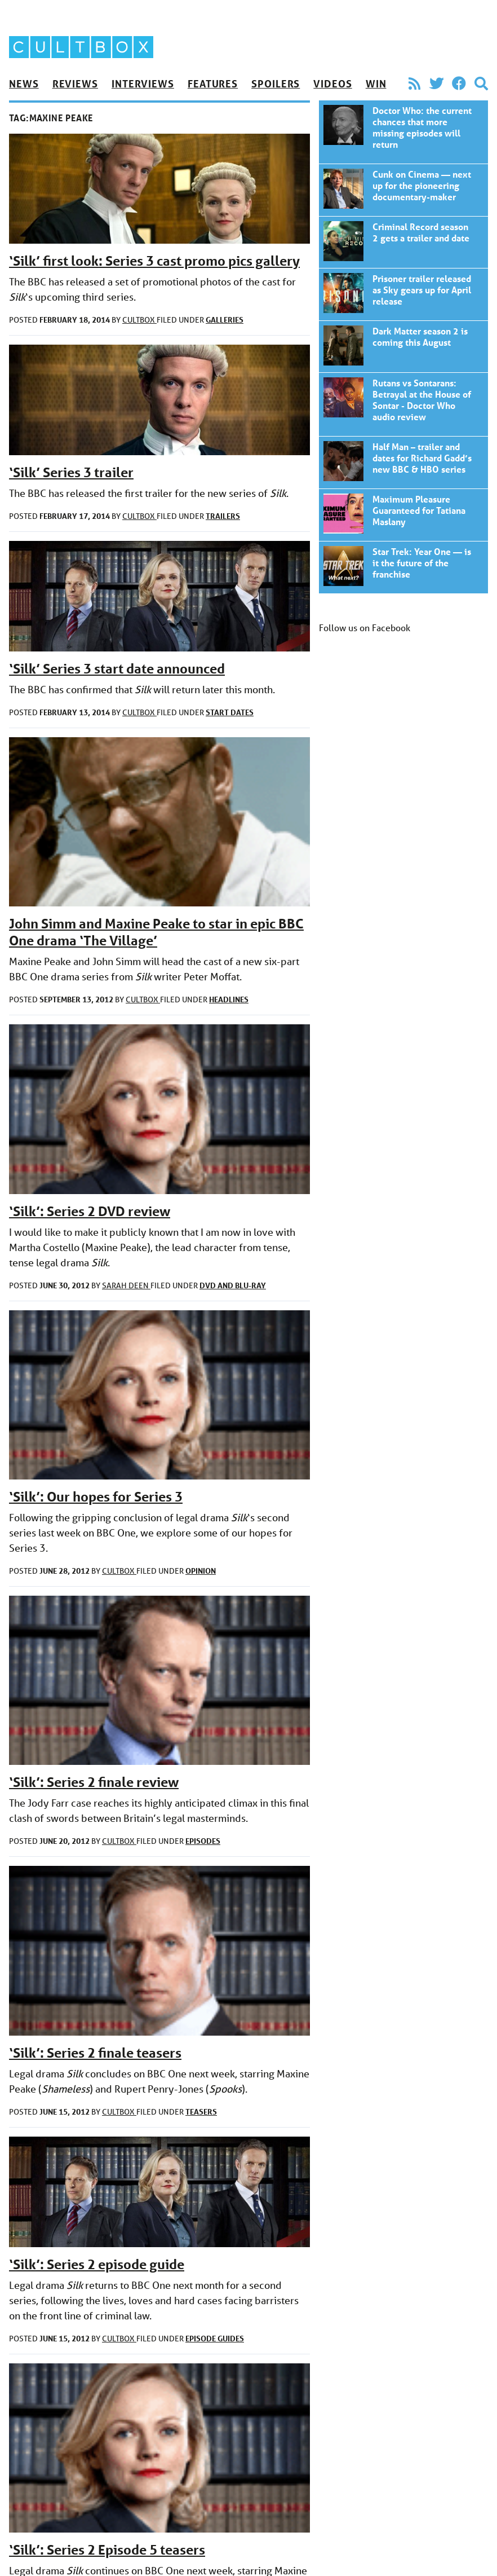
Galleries (224, 319)
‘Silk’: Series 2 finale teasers (95, 2053)
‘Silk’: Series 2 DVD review (89, 1211)
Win (376, 83)
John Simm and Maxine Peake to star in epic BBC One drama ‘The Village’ (156, 932)
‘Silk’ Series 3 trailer (71, 472)
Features (213, 83)
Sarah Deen (126, 1285)
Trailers (223, 515)
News (24, 83)
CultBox (139, 320)
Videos (332, 83)
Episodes (202, 1840)
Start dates (230, 712)
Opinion (200, 1570)
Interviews (143, 83)
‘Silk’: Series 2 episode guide (96, 2264)
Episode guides (214, 2338)
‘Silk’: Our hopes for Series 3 (96, 1497)
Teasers (201, 2111)
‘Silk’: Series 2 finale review (94, 1782)
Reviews (75, 83)
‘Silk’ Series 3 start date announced (117, 668)
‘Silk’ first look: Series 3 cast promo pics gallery (154, 261)
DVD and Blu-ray (232, 1285)
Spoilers (275, 83)
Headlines (228, 999)
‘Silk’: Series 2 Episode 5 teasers (107, 2550)
